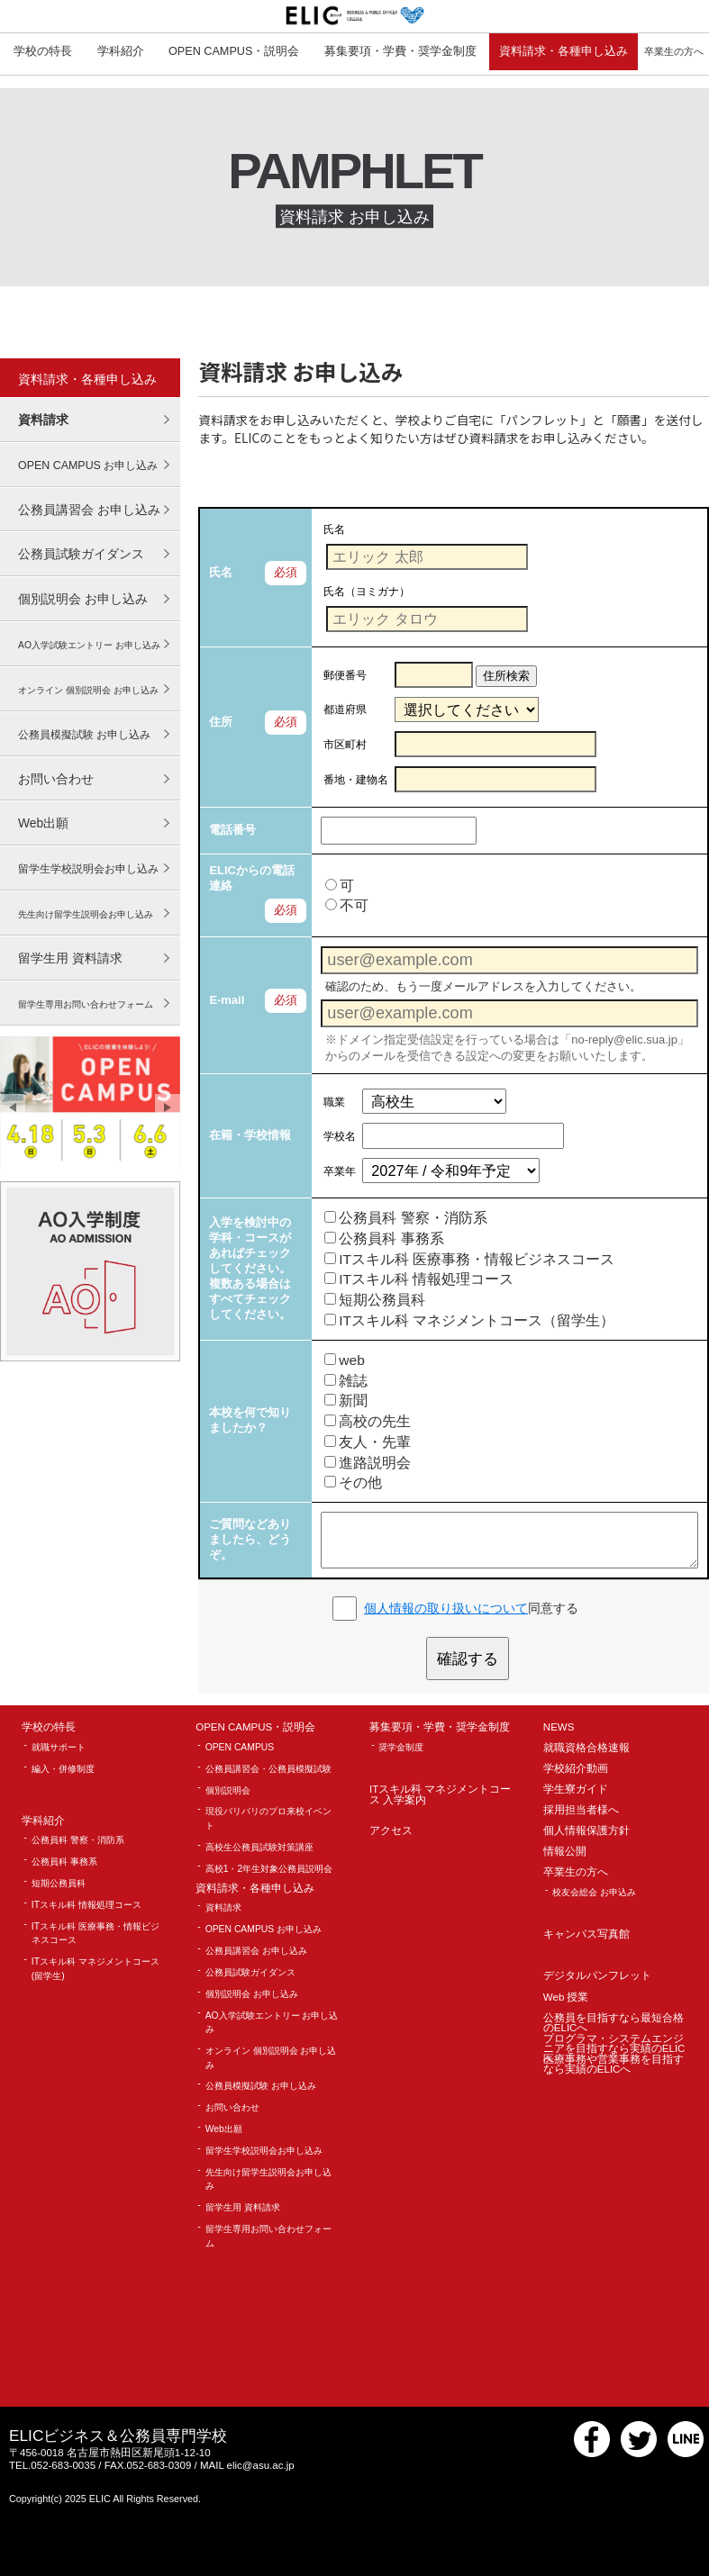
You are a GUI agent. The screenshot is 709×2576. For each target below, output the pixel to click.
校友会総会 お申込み (594, 1892)
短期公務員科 (374, 1299)
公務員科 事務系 (383, 1238)
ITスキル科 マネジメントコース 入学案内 (440, 1795)
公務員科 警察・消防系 (405, 1217)
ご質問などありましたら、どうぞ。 (250, 1539)
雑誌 (346, 1380)
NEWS (559, 1727)
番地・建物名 (355, 779)
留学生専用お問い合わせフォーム (268, 2236)
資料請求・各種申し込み (563, 51)
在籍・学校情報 (250, 1135)
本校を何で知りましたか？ (250, 1420)
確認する (467, 1659)
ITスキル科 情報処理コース (419, 1279)
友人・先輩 (367, 1442)
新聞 (346, 1400)
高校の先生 (367, 1421)
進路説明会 (367, 1462)
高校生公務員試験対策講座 (259, 1847)
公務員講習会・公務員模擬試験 (268, 1769)
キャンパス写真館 (586, 1934)
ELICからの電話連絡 (252, 877)
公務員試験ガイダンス (81, 554)
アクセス (391, 1831)
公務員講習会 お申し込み (89, 509)
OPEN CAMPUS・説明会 (234, 51)
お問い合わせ (56, 779)
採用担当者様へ (581, 1810)
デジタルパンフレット (597, 1976)
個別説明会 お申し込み (83, 599)
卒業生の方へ (575, 1872)
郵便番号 (345, 675)
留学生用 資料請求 (70, 958)
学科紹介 (120, 51)
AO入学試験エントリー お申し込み (272, 2023)
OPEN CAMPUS (240, 1747)
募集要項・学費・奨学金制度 (400, 51)
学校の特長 (43, 51)
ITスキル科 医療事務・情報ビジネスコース (469, 1259)
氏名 (220, 572)
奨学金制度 (400, 1747)
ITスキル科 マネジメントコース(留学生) (95, 1969)
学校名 (339, 1136)
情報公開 (564, 1852)
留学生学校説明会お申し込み (264, 2151)
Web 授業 (566, 1997)
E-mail (226, 1000)
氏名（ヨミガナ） (366, 591)
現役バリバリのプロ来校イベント (268, 1818)
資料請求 (43, 419)
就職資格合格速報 (586, 1748)
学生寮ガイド (575, 1789)
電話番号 (232, 829)
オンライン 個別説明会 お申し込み (271, 2058)
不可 (346, 905)
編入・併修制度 (63, 1769)
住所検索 (506, 675)
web (344, 1360)
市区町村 (345, 744)
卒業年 (339, 1171)
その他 (353, 1482)
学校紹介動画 (575, 1769)
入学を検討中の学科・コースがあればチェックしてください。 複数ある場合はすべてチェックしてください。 (250, 1268)
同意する (471, 1608)
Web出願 (43, 823)
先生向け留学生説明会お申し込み (268, 2179)
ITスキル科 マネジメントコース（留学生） (469, 1320)
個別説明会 (227, 1790)
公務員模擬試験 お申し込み (260, 2086)
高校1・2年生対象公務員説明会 (269, 1869)
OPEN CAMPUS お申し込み (263, 1929)
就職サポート (59, 1747)
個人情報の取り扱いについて (446, 1608)
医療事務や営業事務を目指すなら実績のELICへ (613, 2065)
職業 (334, 1101)
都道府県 (345, 710)
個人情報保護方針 (586, 1831)
